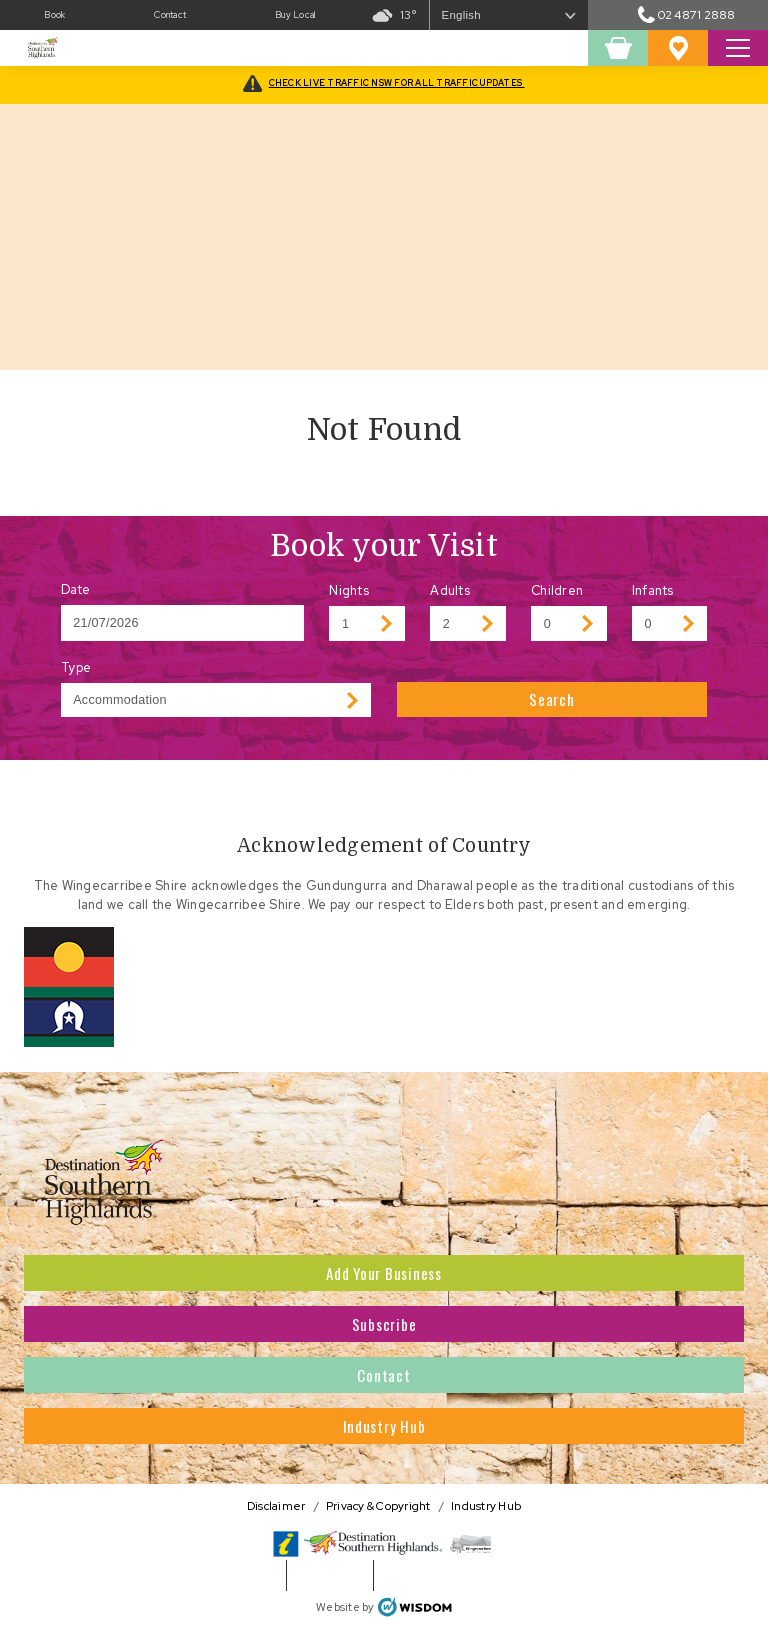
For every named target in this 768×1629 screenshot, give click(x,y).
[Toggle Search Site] (738, 48)
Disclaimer (276, 1505)
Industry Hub (384, 1426)
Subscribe (384, 1324)
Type (76, 667)
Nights (349, 590)
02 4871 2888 (686, 14)
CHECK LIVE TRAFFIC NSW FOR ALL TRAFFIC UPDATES (397, 83)
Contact (170, 15)
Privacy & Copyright (378, 1505)
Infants (653, 590)
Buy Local (295, 15)
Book (54, 15)
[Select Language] (509, 15)
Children (557, 590)
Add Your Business (384, 1273)
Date (76, 589)
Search (552, 699)
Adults (450, 590)
